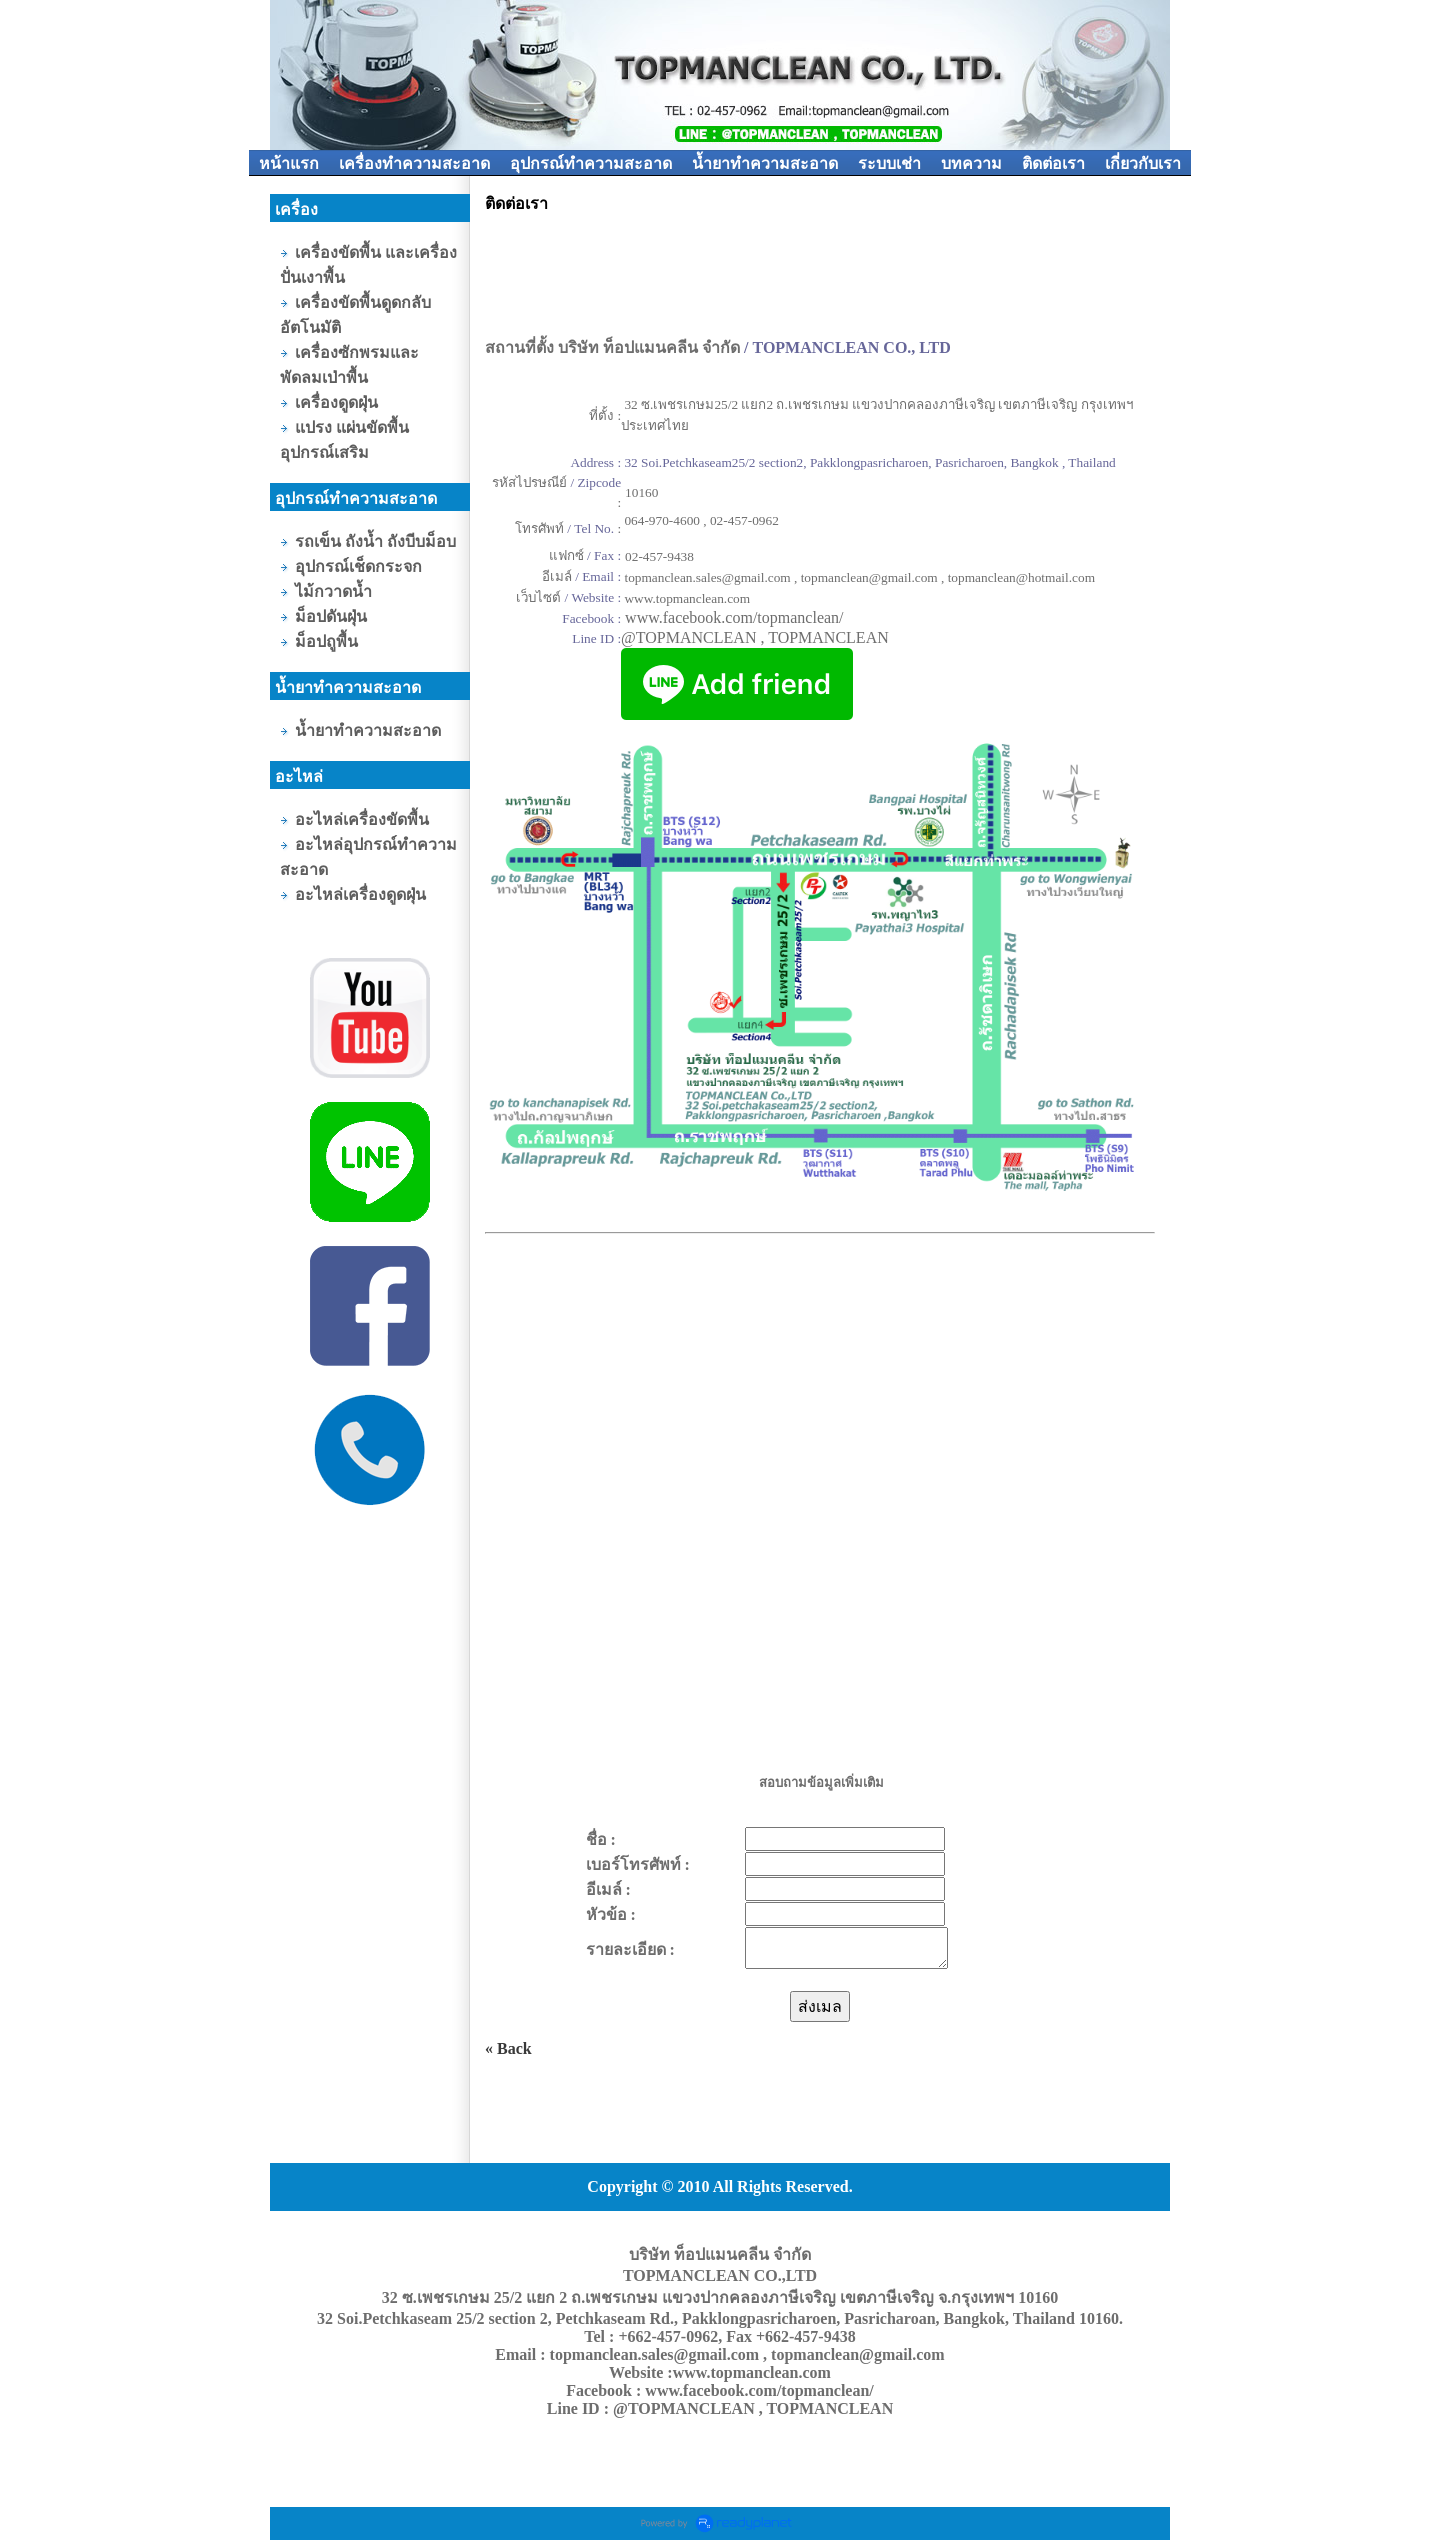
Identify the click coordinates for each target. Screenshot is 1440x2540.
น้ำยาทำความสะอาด (765, 163)
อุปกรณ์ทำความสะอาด (591, 163)
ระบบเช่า (889, 163)
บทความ (971, 163)
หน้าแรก (289, 163)
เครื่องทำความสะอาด (414, 163)
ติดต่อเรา (1053, 163)
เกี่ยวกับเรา (1143, 163)
